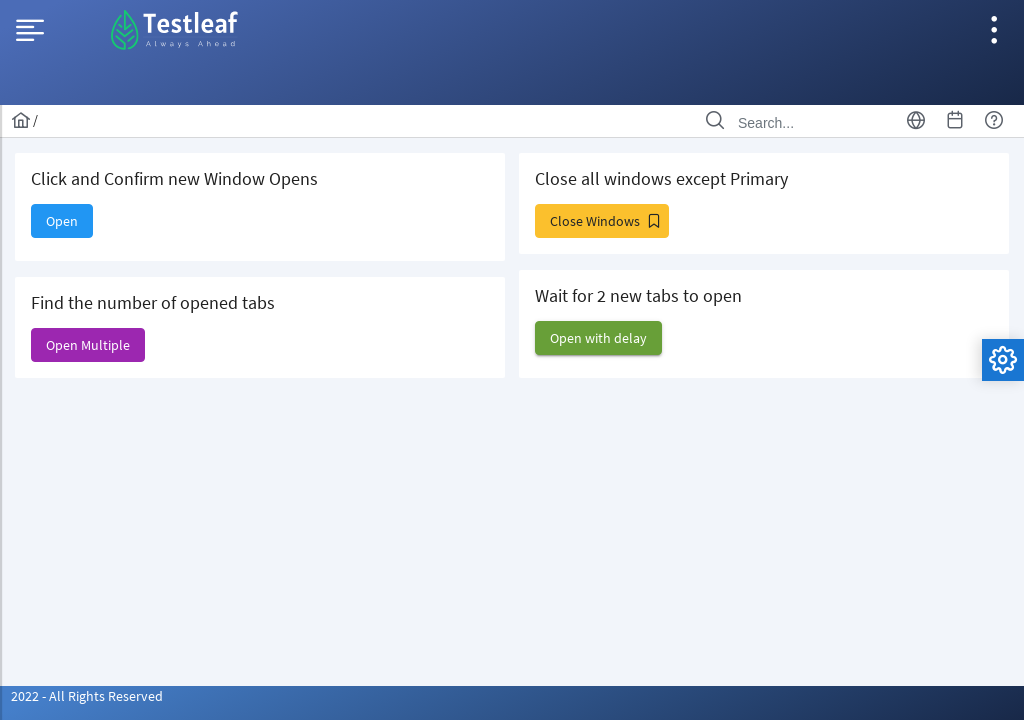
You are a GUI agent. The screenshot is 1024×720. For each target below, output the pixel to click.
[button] (62, 221)
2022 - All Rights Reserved (87, 696)
